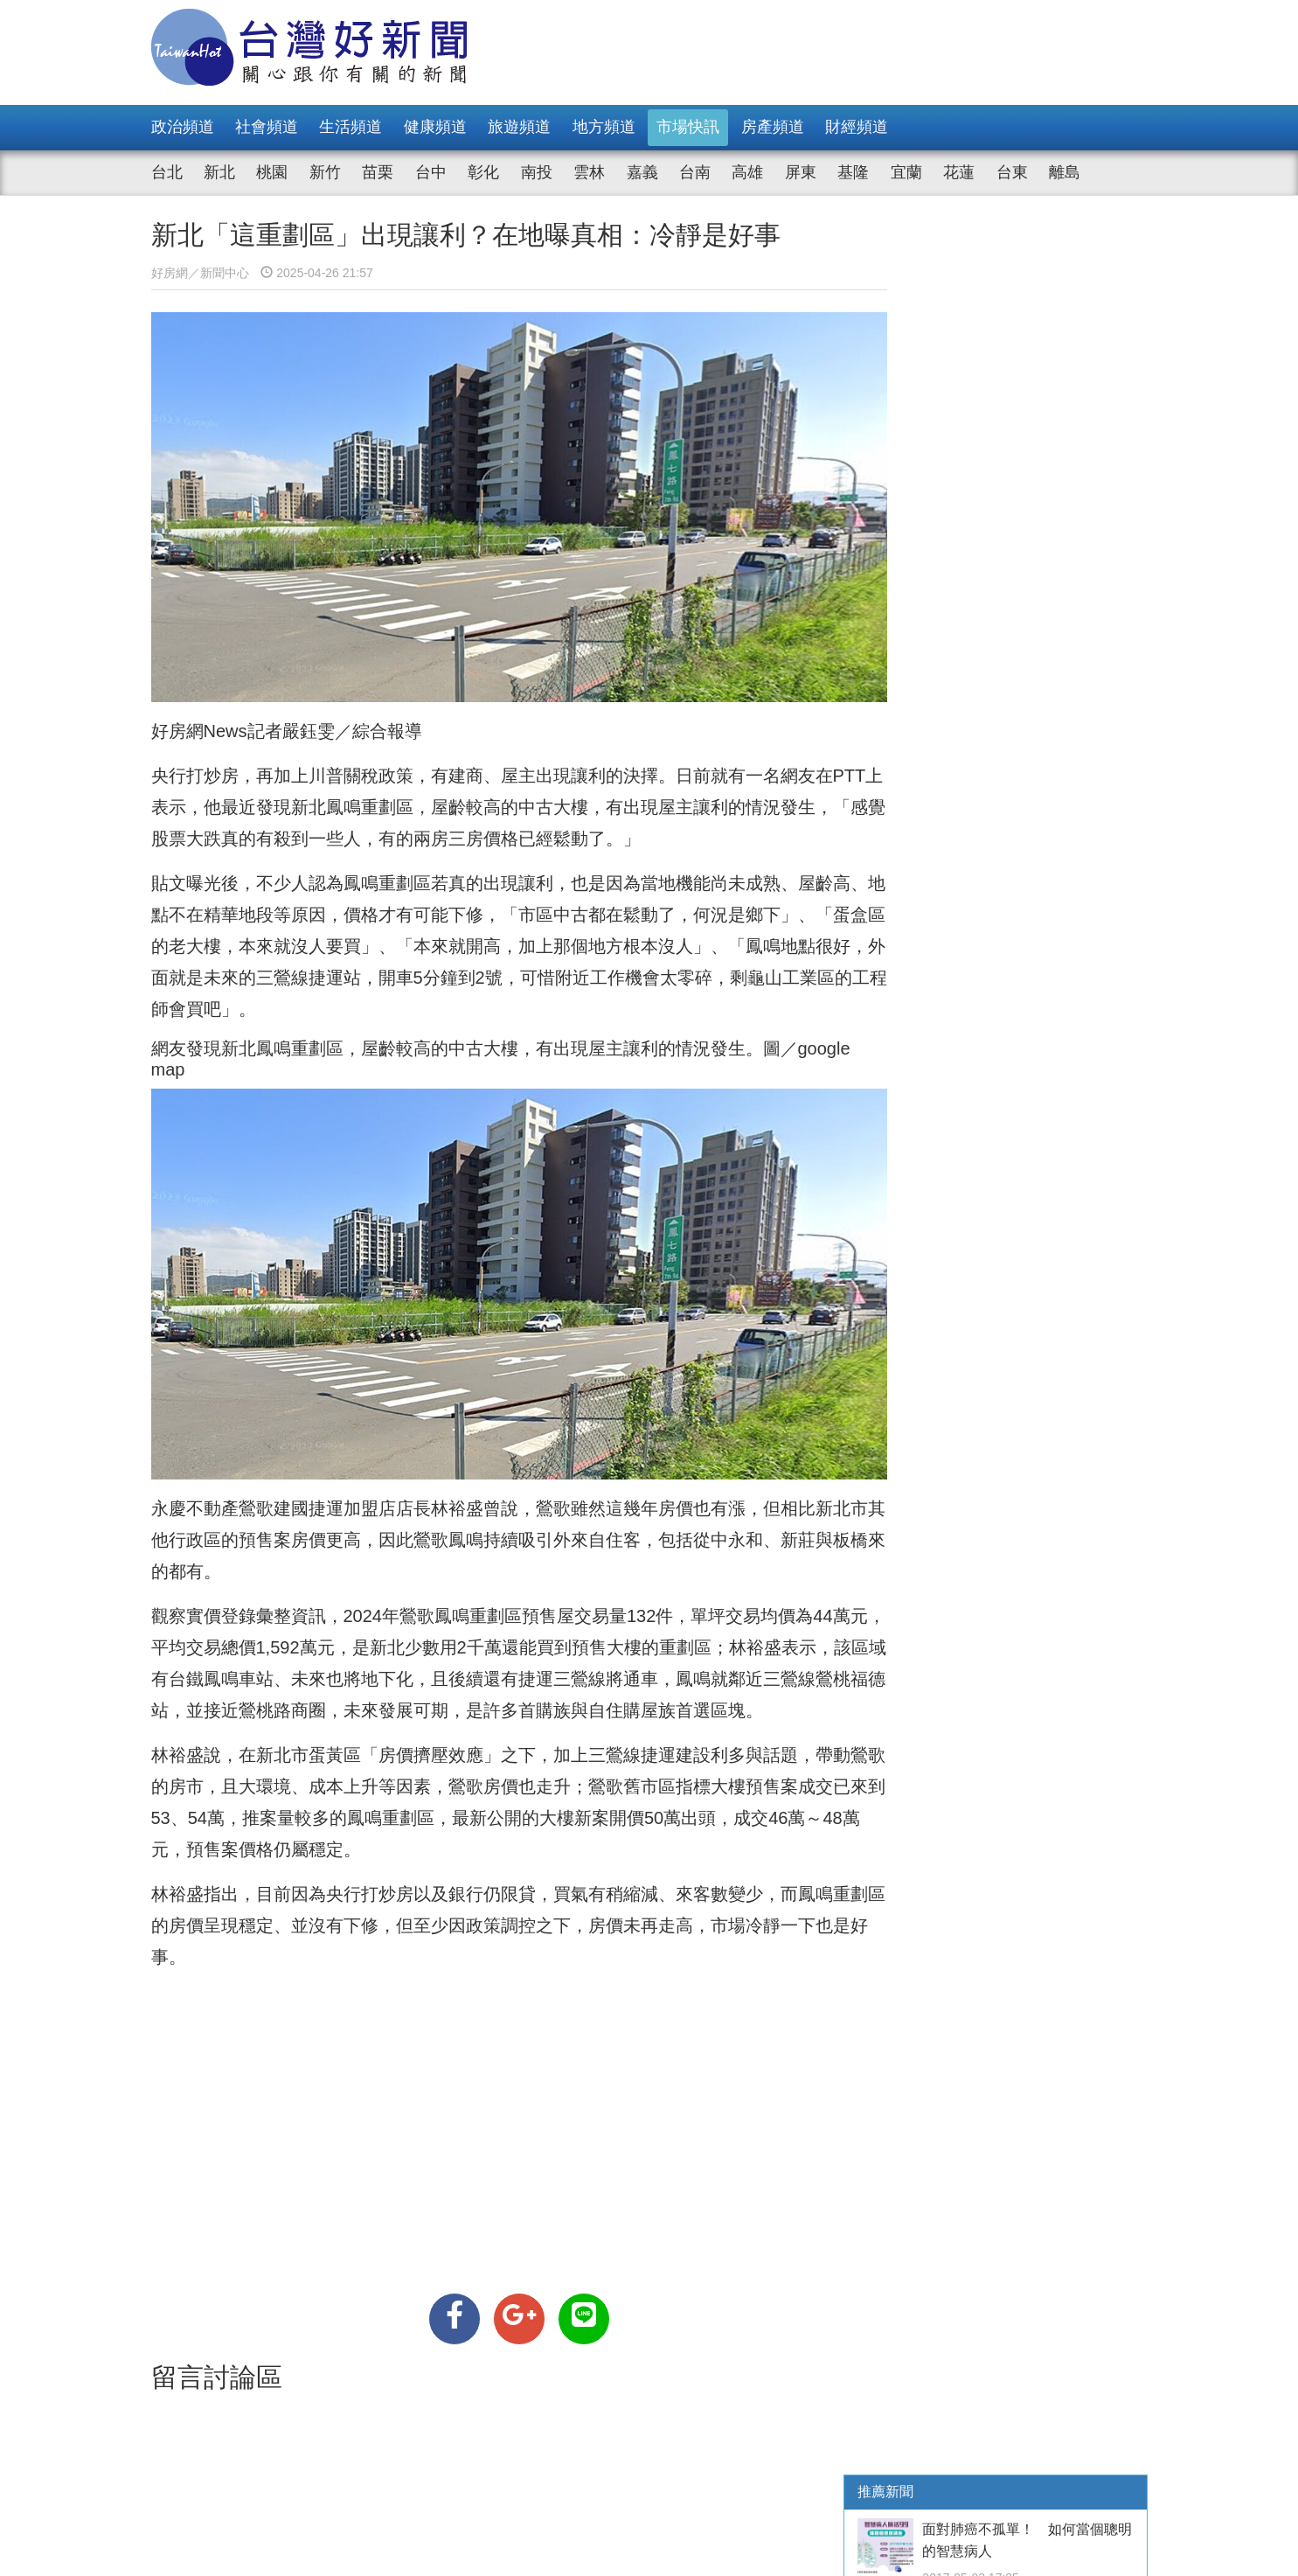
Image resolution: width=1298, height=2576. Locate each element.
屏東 (800, 172)
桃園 (272, 172)
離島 (1064, 172)
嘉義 (642, 172)
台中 (431, 172)
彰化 (483, 172)
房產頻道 (772, 127)
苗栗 (377, 172)
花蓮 (959, 172)
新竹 (325, 172)
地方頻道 (604, 127)
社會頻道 (266, 127)
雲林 (589, 172)
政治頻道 (182, 127)
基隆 (853, 172)
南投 (536, 172)
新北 (219, 172)
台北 (167, 172)
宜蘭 (906, 172)
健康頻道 (435, 127)
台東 (1012, 172)
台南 (695, 172)
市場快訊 (687, 127)
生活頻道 (350, 127)
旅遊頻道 (519, 127)
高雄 (747, 172)
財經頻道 (856, 127)
